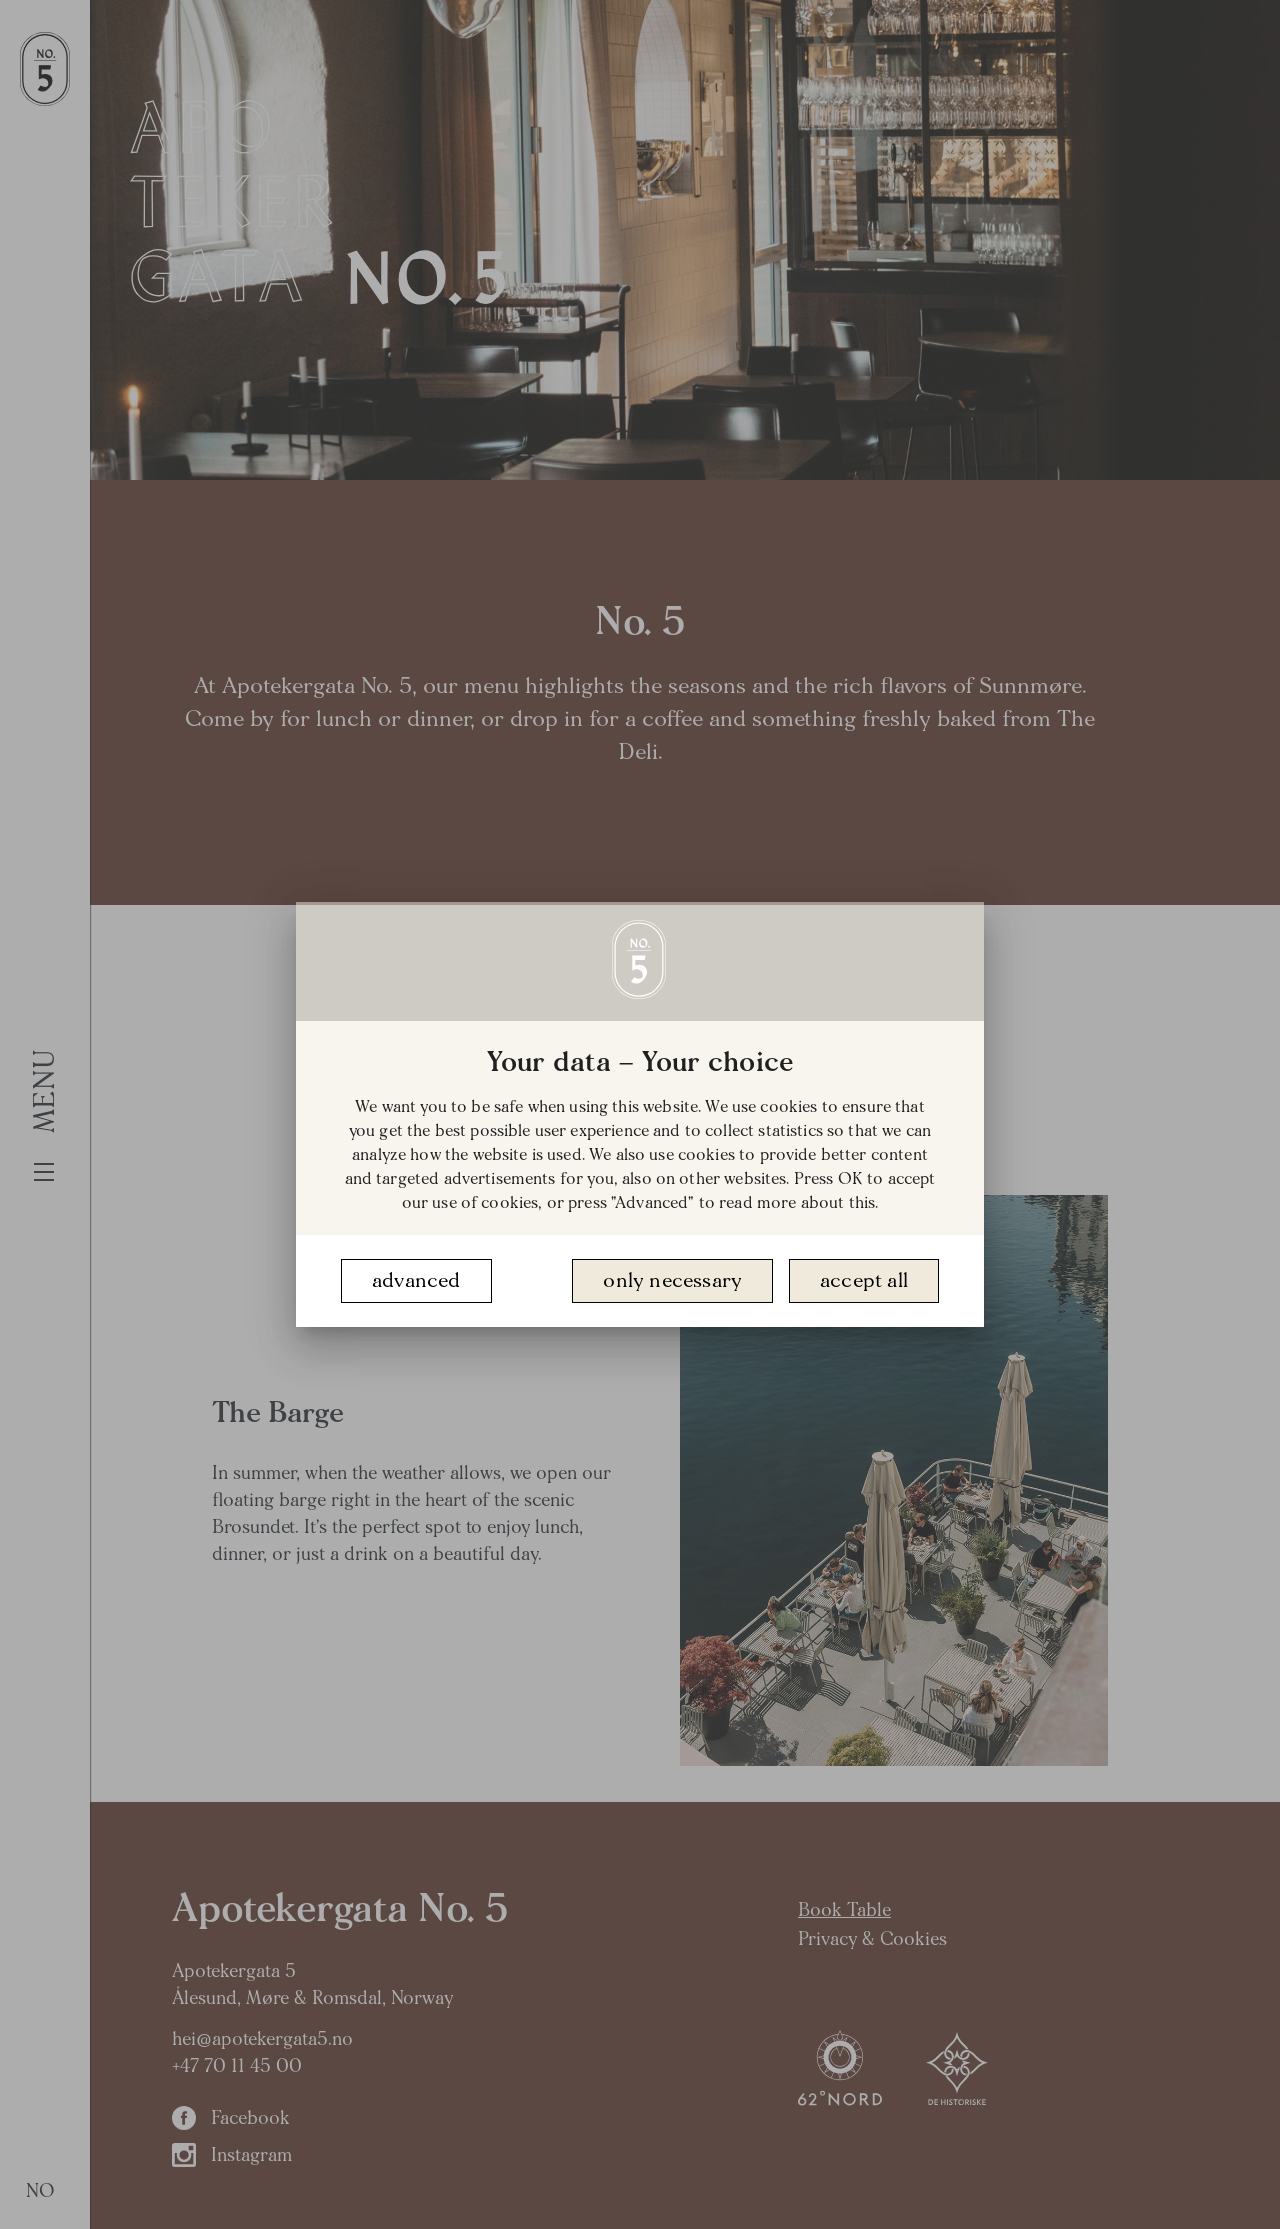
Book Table (844, 1910)
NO (41, 2191)
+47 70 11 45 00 (237, 2066)
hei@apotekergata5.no (262, 2039)
